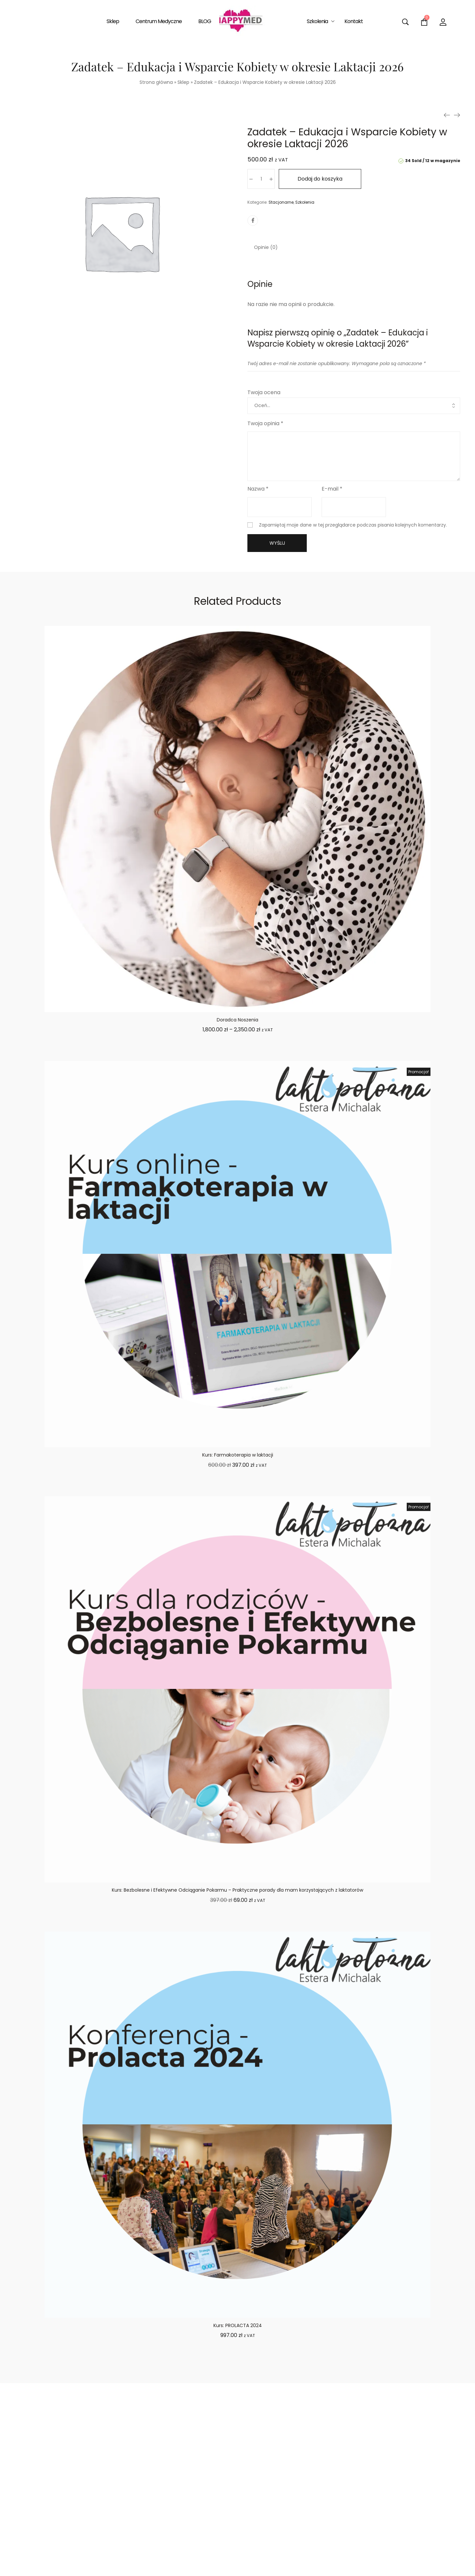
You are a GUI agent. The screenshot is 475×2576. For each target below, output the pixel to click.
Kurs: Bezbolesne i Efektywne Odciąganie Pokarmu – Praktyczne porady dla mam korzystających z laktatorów (237, 1890)
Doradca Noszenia (237, 1019)
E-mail (332, 489)
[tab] (265, 247)
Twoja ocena (263, 392)
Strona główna (156, 82)
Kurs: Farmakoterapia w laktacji (237, 1455)
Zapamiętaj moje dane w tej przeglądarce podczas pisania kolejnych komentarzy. (353, 525)
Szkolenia (304, 202)
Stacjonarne (281, 202)
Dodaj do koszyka (320, 179)
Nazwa (258, 489)
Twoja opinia (265, 423)
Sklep (183, 82)
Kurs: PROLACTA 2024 (237, 2325)
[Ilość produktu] (261, 179)
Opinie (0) (266, 247)
